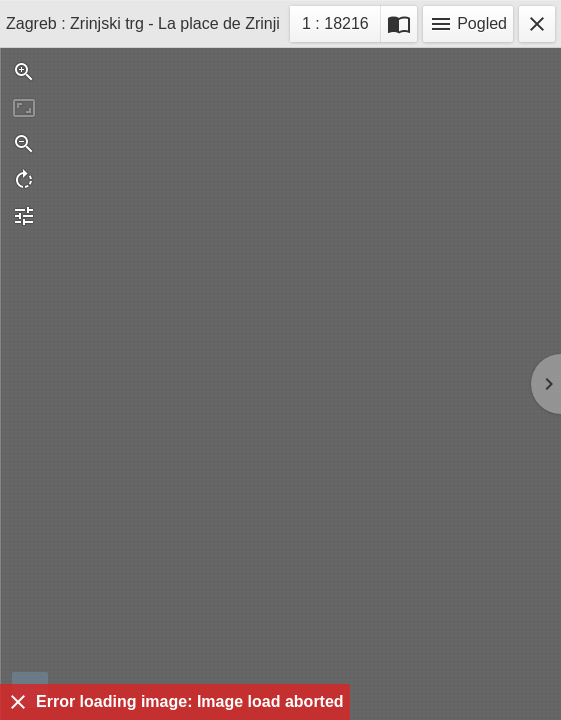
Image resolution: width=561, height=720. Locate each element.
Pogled (468, 24)
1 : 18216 (335, 26)
